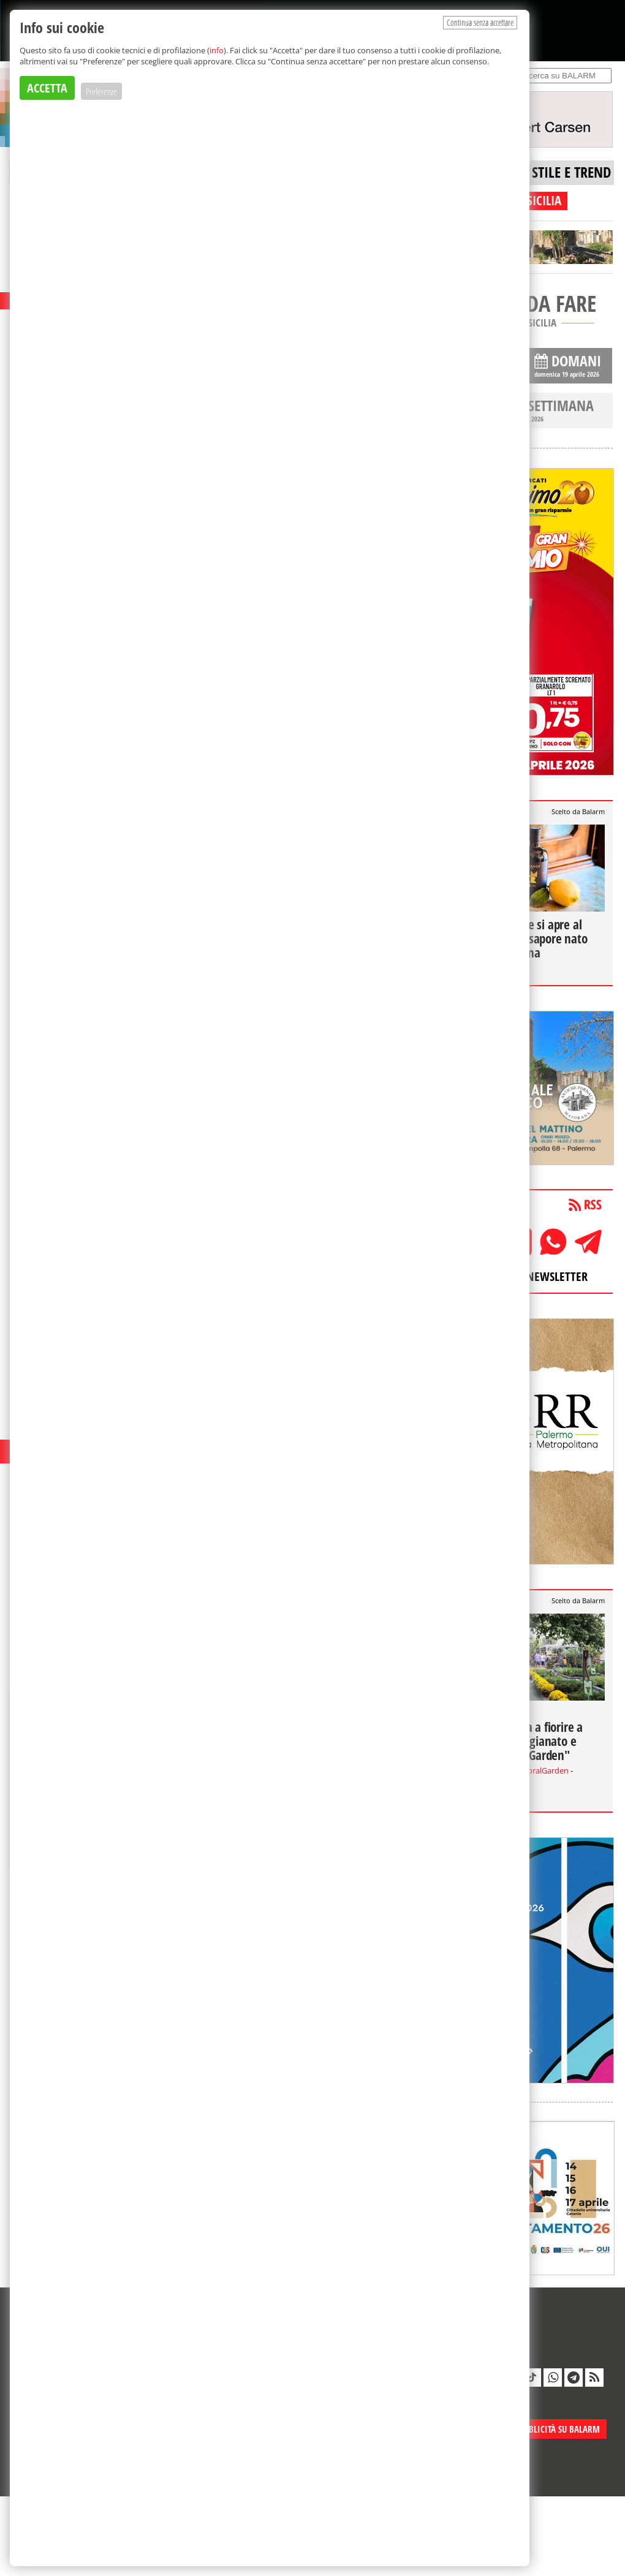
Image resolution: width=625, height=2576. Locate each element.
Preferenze (101, 91)
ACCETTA (47, 88)
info (217, 50)
